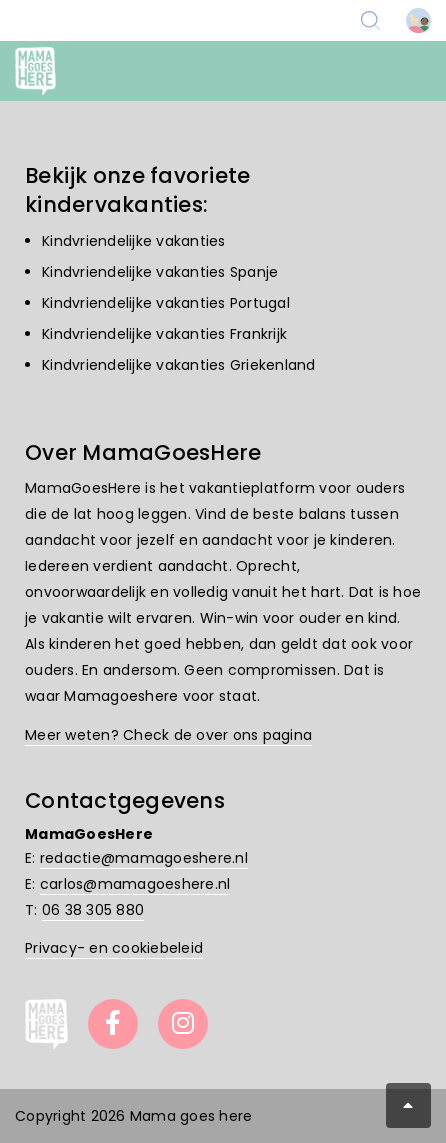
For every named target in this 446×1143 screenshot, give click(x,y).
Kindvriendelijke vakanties (134, 241)
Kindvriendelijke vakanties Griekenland (179, 365)
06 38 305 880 (93, 910)
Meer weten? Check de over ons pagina (168, 735)
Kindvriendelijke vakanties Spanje (160, 272)
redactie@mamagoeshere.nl (144, 858)
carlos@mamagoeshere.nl (135, 884)
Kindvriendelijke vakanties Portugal (166, 303)
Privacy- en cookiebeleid (114, 948)
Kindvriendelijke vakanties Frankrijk (164, 334)
